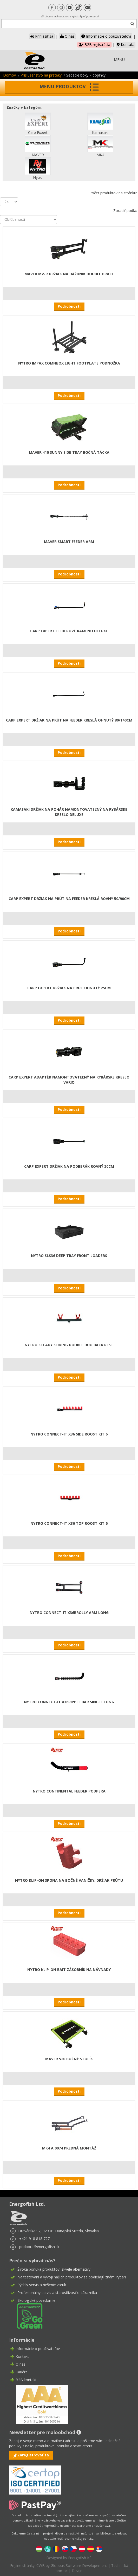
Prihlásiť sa (41, 36)
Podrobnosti (69, 306)
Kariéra (22, 2371)
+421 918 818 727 (34, 2238)
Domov (9, 75)
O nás (67, 36)
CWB (40, 2565)
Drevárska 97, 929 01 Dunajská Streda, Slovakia (58, 2230)
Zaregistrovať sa (33, 2455)
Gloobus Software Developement (79, 2565)
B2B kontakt (26, 2379)
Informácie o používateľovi (106, 36)
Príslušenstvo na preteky (41, 75)
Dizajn (77, 2570)
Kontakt (125, 44)
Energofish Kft (80, 2557)
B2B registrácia (94, 44)
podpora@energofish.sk (39, 2246)
